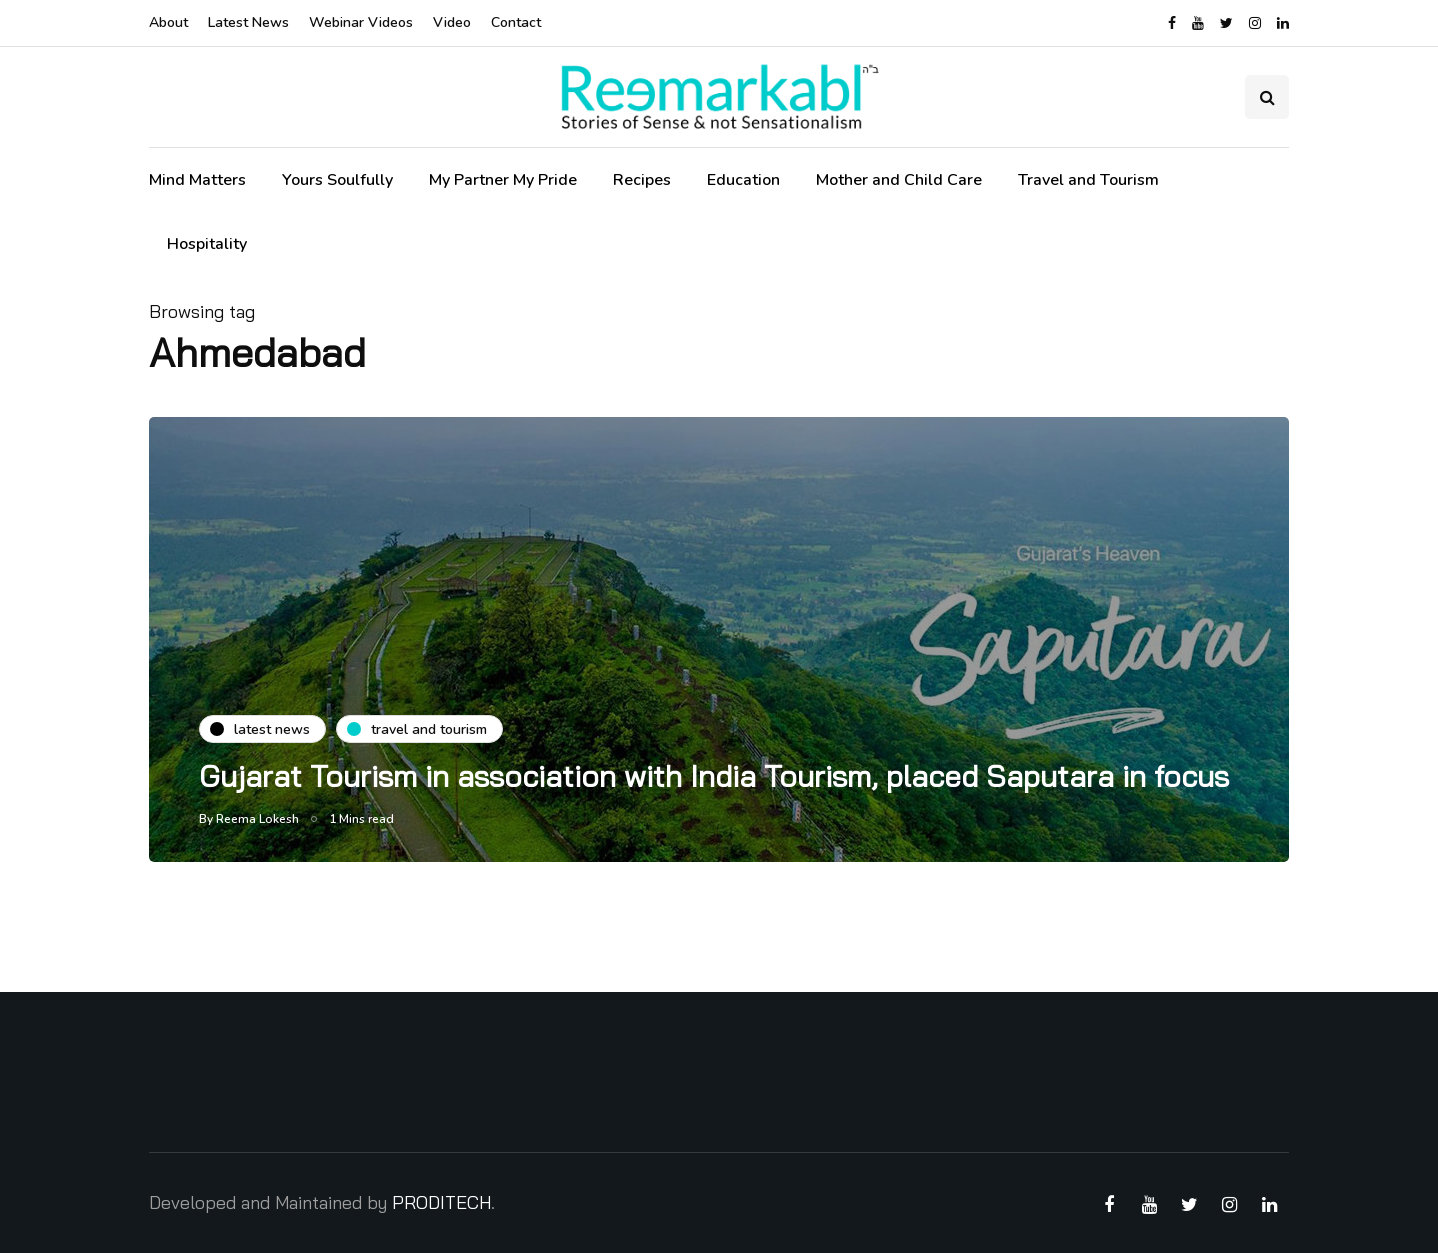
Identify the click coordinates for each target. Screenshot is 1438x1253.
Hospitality (207, 244)
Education (743, 180)
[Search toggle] (1267, 97)
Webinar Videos (361, 22)
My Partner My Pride (503, 180)
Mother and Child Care (899, 180)
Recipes (642, 180)
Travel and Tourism (1088, 180)
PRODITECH (441, 1202)
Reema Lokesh (257, 819)
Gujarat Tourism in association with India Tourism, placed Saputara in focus (714, 776)
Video (452, 22)
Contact (516, 22)
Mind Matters (197, 180)
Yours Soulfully (337, 180)
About (168, 22)
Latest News (248, 22)
